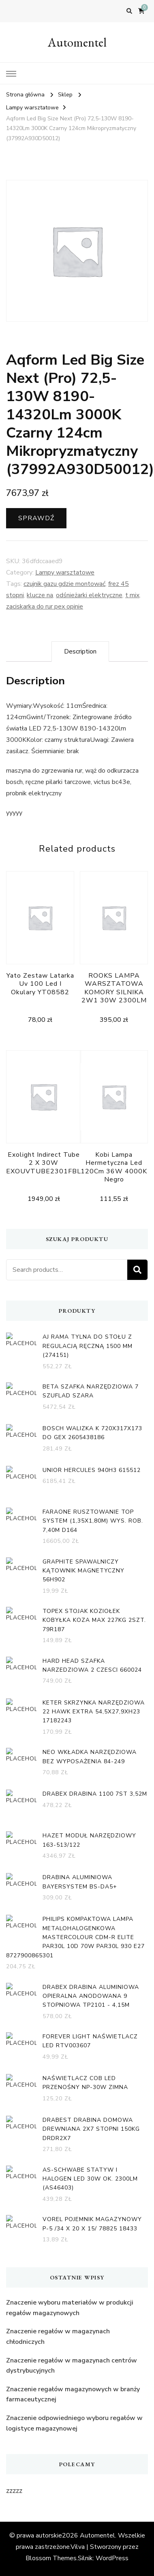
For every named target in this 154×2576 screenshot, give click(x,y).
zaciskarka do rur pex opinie (44, 606)
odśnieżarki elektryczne (89, 595)
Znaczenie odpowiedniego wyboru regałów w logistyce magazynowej (74, 2423)
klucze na (40, 595)
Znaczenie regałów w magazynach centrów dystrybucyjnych (71, 2365)
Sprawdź (36, 518)
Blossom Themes (51, 2558)
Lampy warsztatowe (64, 572)
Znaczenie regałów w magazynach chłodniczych (58, 2336)
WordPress (112, 2558)
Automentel (77, 42)
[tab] (80, 651)
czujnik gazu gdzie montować (64, 583)
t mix (132, 595)
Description (80, 651)
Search (137, 1270)
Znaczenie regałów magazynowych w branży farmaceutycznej (73, 2394)
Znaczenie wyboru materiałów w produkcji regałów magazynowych (69, 2308)
